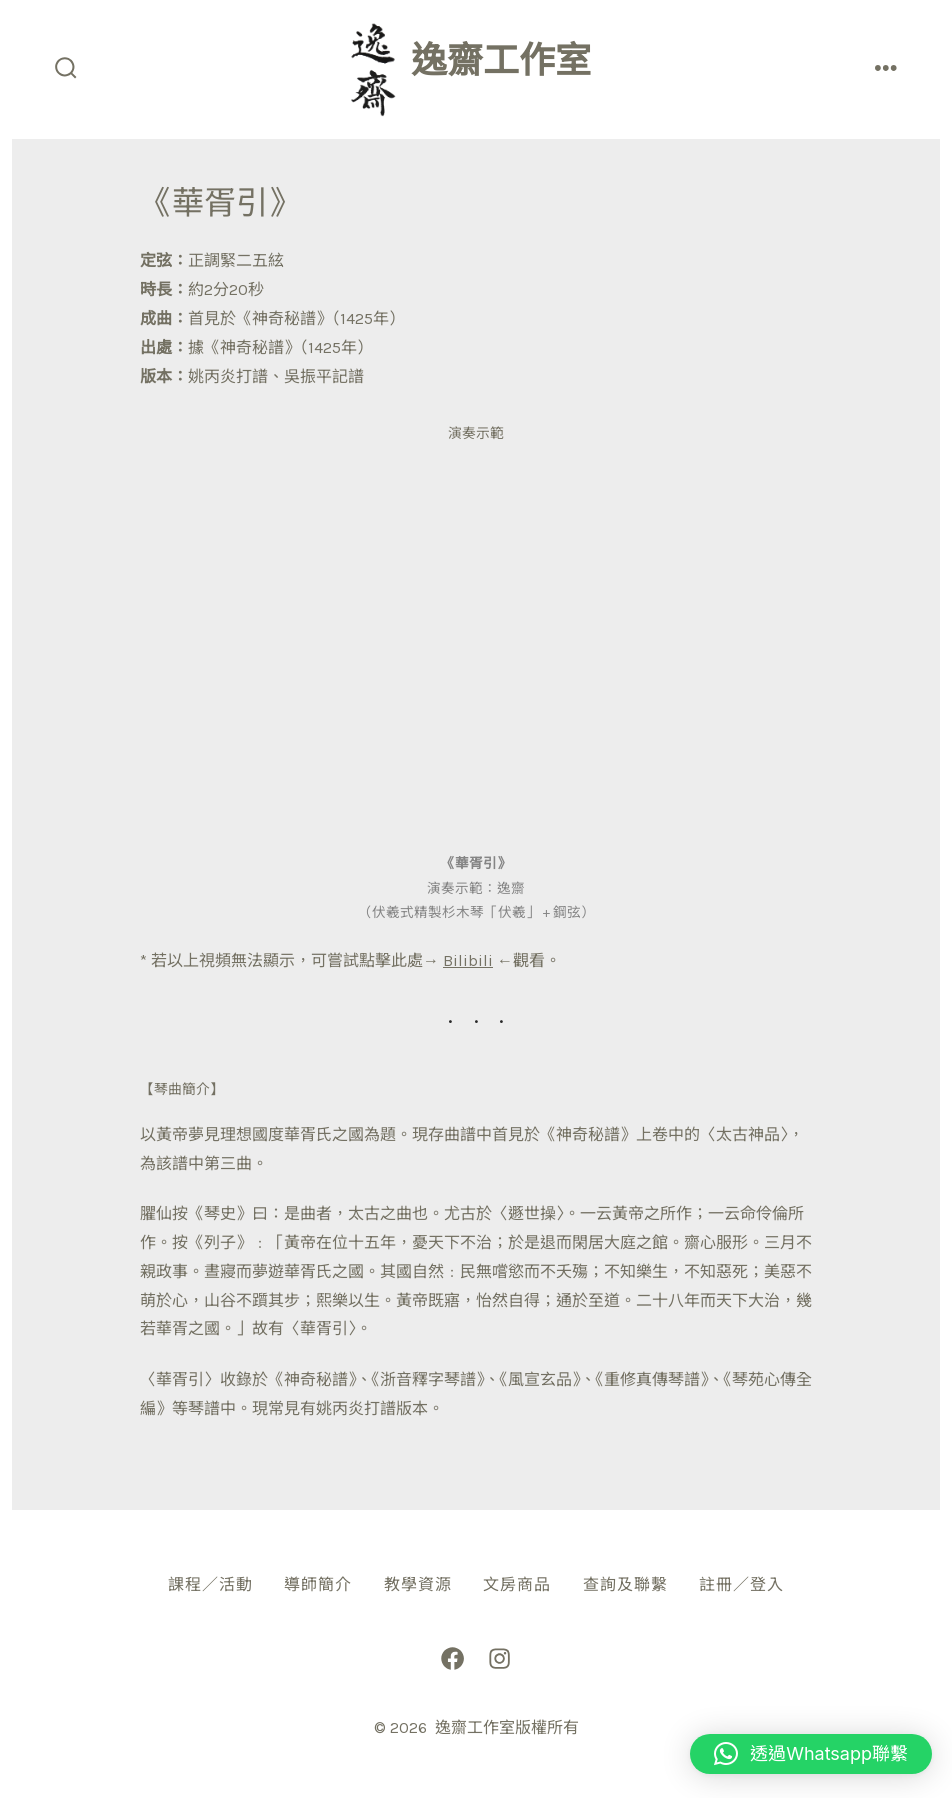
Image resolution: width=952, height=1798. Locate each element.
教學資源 (418, 1584)
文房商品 (517, 1584)
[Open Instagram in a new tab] (499, 1658)
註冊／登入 (741, 1584)
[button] (811, 1754)
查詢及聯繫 (625, 1584)
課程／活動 (210, 1584)
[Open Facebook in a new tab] (452, 1658)
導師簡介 (318, 1584)
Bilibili (468, 960)
